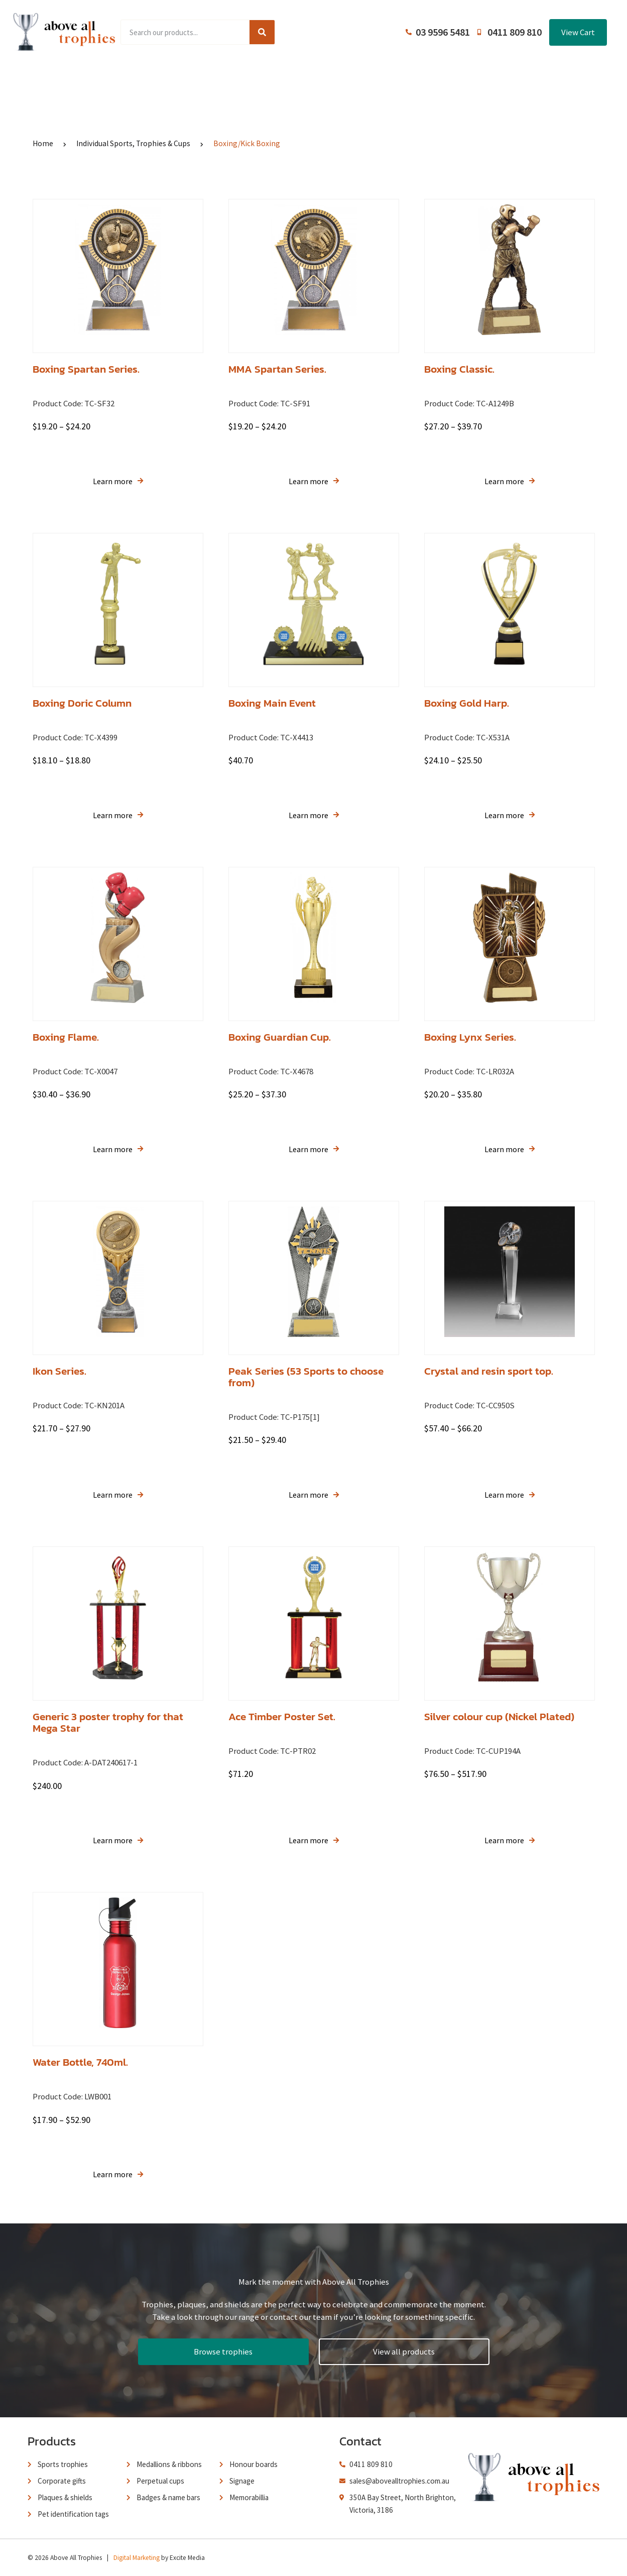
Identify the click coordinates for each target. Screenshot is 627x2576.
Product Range (157, 79)
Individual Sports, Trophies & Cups (133, 143)
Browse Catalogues (238, 79)
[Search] (262, 32)
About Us (309, 79)
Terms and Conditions (384, 79)
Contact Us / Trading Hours (491, 79)
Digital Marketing (136, 2557)
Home (100, 79)
